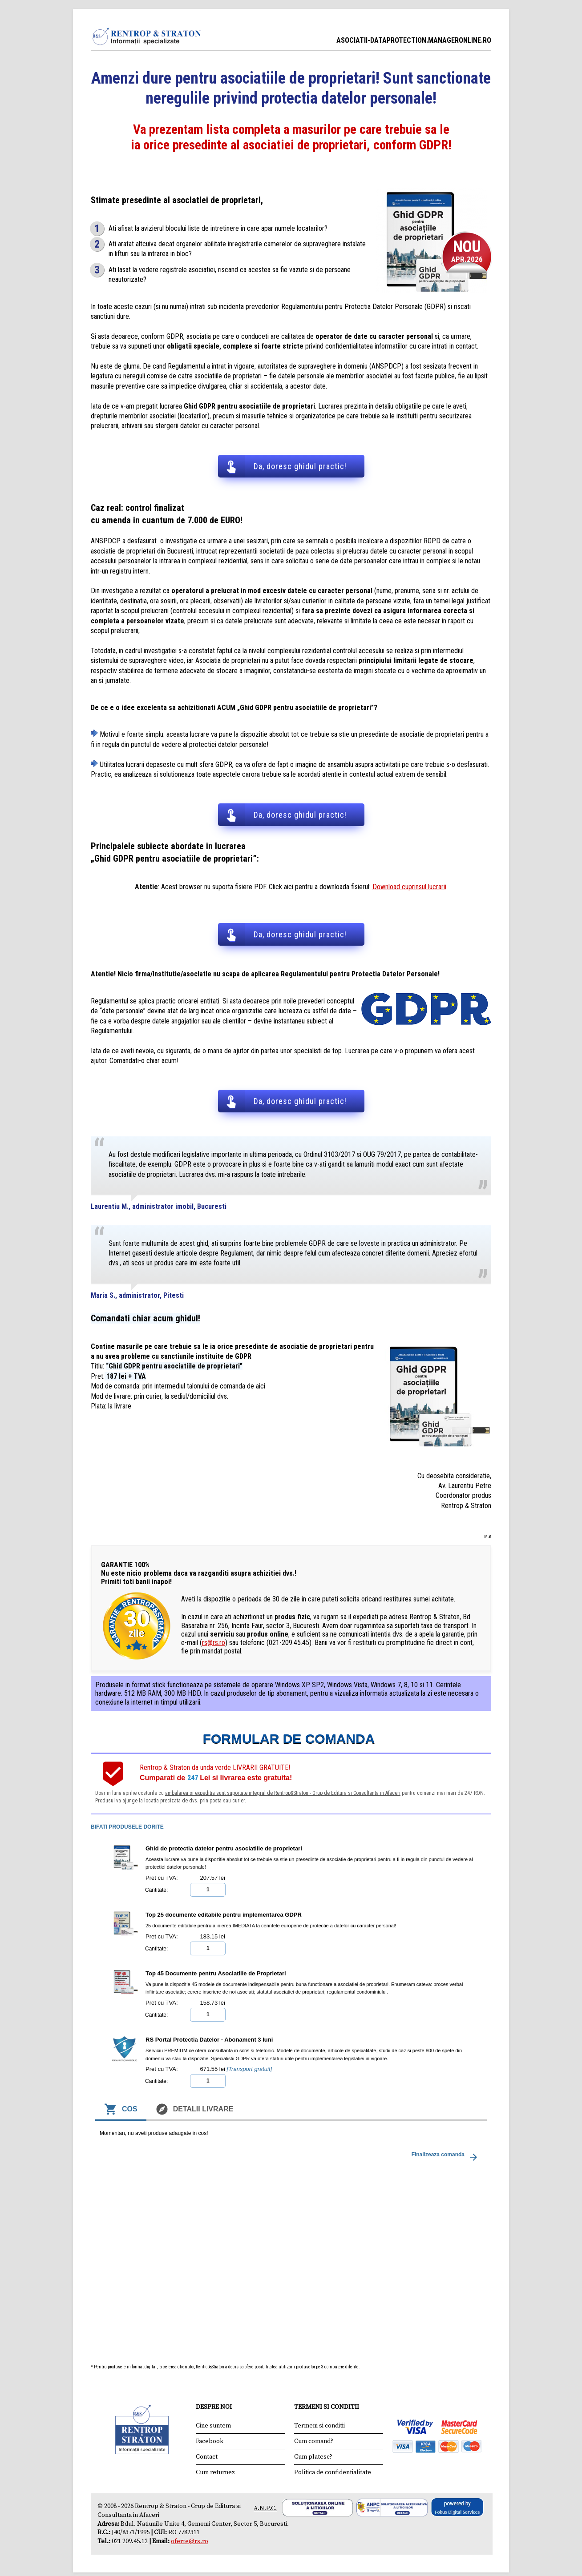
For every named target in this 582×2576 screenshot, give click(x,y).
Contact (207, 2456)
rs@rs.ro (213, 1641)
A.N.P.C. (265, 2508)
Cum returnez (215, 2472)
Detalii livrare (194, 2109)
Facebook (209, 2441)
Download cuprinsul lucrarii (409, 886)
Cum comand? (313, 2441)
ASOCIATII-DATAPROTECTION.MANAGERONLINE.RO (413, 40)
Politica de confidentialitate (332, 2472)
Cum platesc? (313, 2456)
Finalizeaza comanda (446, 2156)
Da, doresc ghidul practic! (300, 466)
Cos (120, 2109)
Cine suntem (213, 2425)
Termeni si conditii (319, 2425)
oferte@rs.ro (189, 2540)
